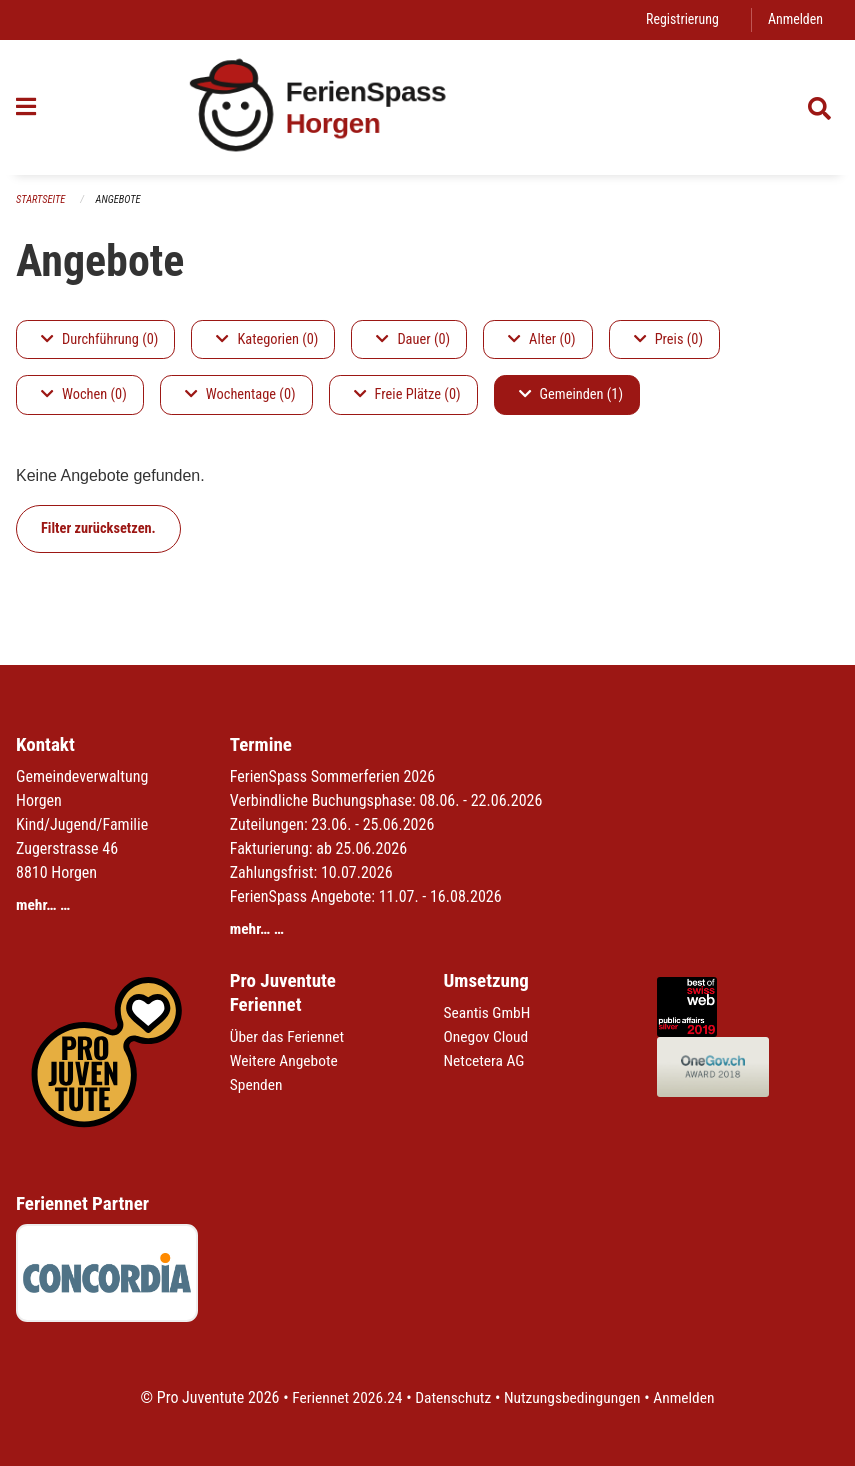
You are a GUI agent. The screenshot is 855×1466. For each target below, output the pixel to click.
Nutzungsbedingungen (574, 1397)
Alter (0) (542, 339)
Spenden (257, 1085)
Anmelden (794, 19)
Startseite (42, 199)
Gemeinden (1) (571, 395)
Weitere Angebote (286, 1061)
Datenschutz (451, 1397)
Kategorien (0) (267, 339)
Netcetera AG (486, 1061)
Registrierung (679, 19)
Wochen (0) (84, 395)
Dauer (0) (413, 339)
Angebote (121, 199)
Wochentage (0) (240, 395)
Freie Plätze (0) (407, 395)
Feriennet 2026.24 (342, 1397)
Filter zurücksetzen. (98, 528)
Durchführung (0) (99, 339)
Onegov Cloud (488, 1037)
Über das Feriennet (289, 1037)
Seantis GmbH (489, 1013)
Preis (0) (668, 339)
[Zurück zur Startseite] (427, 107)
